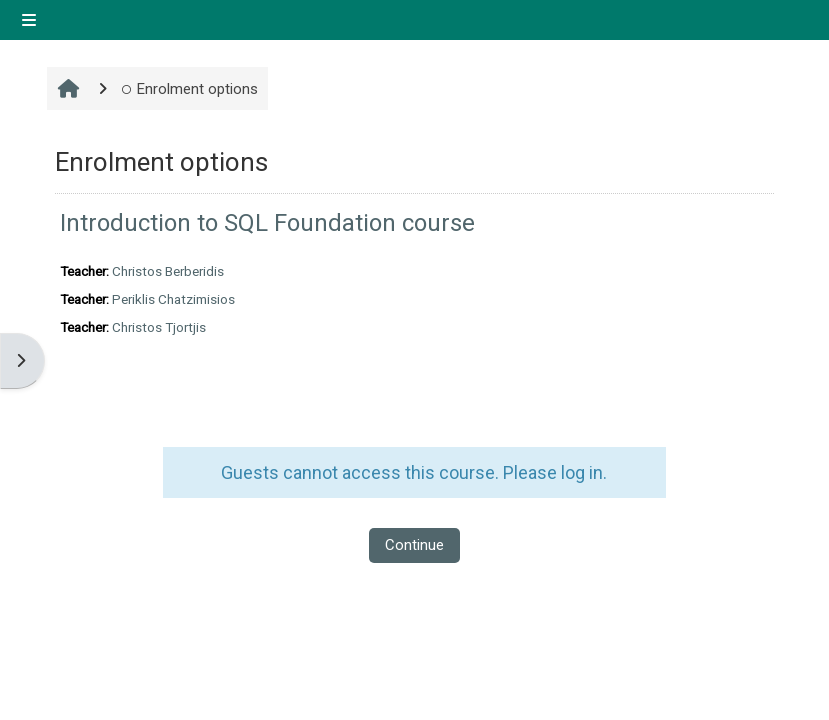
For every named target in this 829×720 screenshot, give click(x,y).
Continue (414, 545)
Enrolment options (189, 89)
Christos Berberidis (168, 271)
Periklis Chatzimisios (173, 299)
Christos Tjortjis (159, 327)
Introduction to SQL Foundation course (267, 223)
